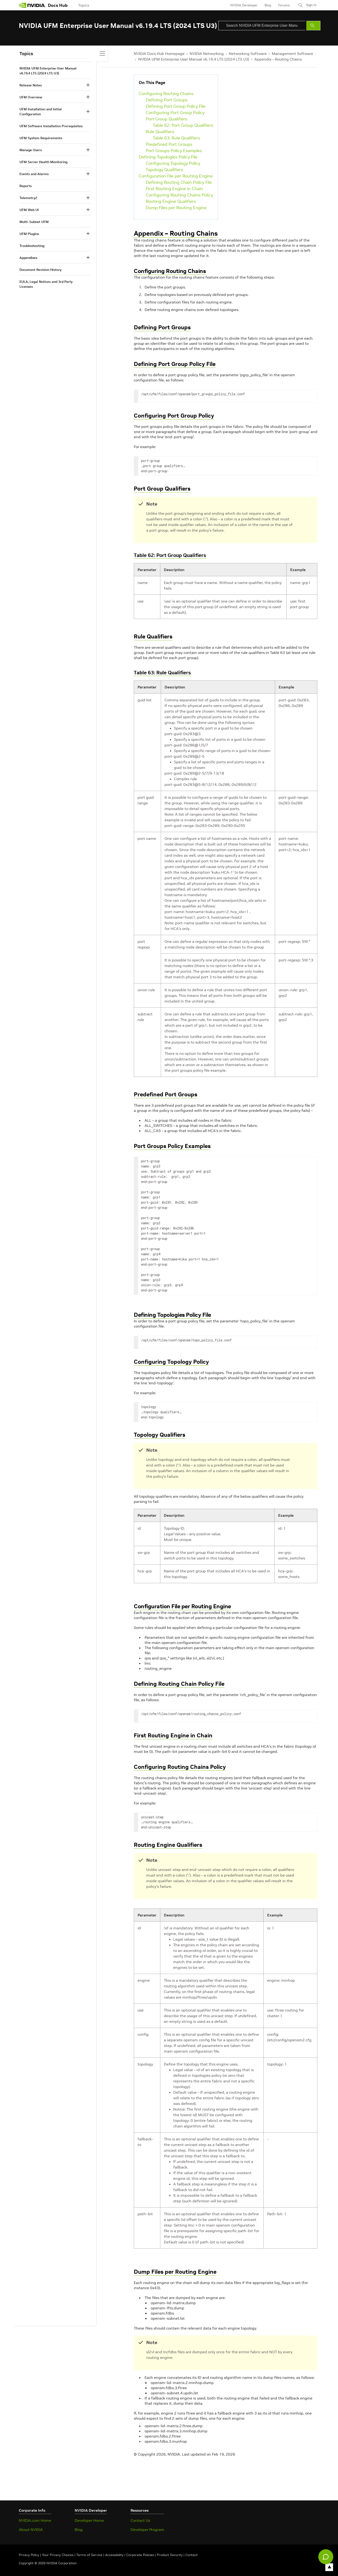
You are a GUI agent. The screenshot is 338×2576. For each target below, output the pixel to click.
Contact (191, 2555)
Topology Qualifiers (164, 169)
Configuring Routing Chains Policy (179, 195)
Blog (266, 5)
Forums (282, 5)
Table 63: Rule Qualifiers (176, 138)
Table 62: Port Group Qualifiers (183, 125)
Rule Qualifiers (160, 131)
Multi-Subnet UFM (34, 222)
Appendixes (28, 258)
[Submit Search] (313, 25)
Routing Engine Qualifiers (171, 201)
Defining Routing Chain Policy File (179, 182)
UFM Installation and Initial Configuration (40, 111)
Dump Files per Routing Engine (176, 207)
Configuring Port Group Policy (175, 112)
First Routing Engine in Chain (174, 188)
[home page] (32, 5)
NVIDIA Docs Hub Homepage (159, 53)
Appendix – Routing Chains (278, 59)
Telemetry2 (28, 198)
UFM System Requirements (40, 138)
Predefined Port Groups (169, 144)
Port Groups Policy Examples (174, 150)
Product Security (170, 2555)
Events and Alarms (34, 174)
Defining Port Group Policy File (175, 106)
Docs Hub (58, 5)
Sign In (310, 5)
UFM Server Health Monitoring (43, 162)
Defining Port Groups (167, 100)
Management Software (292, 53)
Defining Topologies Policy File (168, 157)
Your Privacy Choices (57, 2555)
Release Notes (30, 85)
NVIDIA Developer (242, 5)
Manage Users (30, 150)
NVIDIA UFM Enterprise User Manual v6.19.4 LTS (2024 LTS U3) (193, 59)
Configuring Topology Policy (173, 163)
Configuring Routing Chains (166, 93)
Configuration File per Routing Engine (176, 176)
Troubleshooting (31, 246)
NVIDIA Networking (207, 53)
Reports (25, 186)
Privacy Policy (29, 2555)
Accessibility (114, 2555)
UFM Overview (30, 97)
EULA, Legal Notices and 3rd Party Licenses (46, 284)
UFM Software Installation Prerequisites (51, 126)
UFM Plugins (29, 234)
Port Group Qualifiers (166, 119)
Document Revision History (40, 270)
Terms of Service (89, 2555)
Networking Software (248, 53)
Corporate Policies (140, 2555)
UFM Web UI (29, 210)
